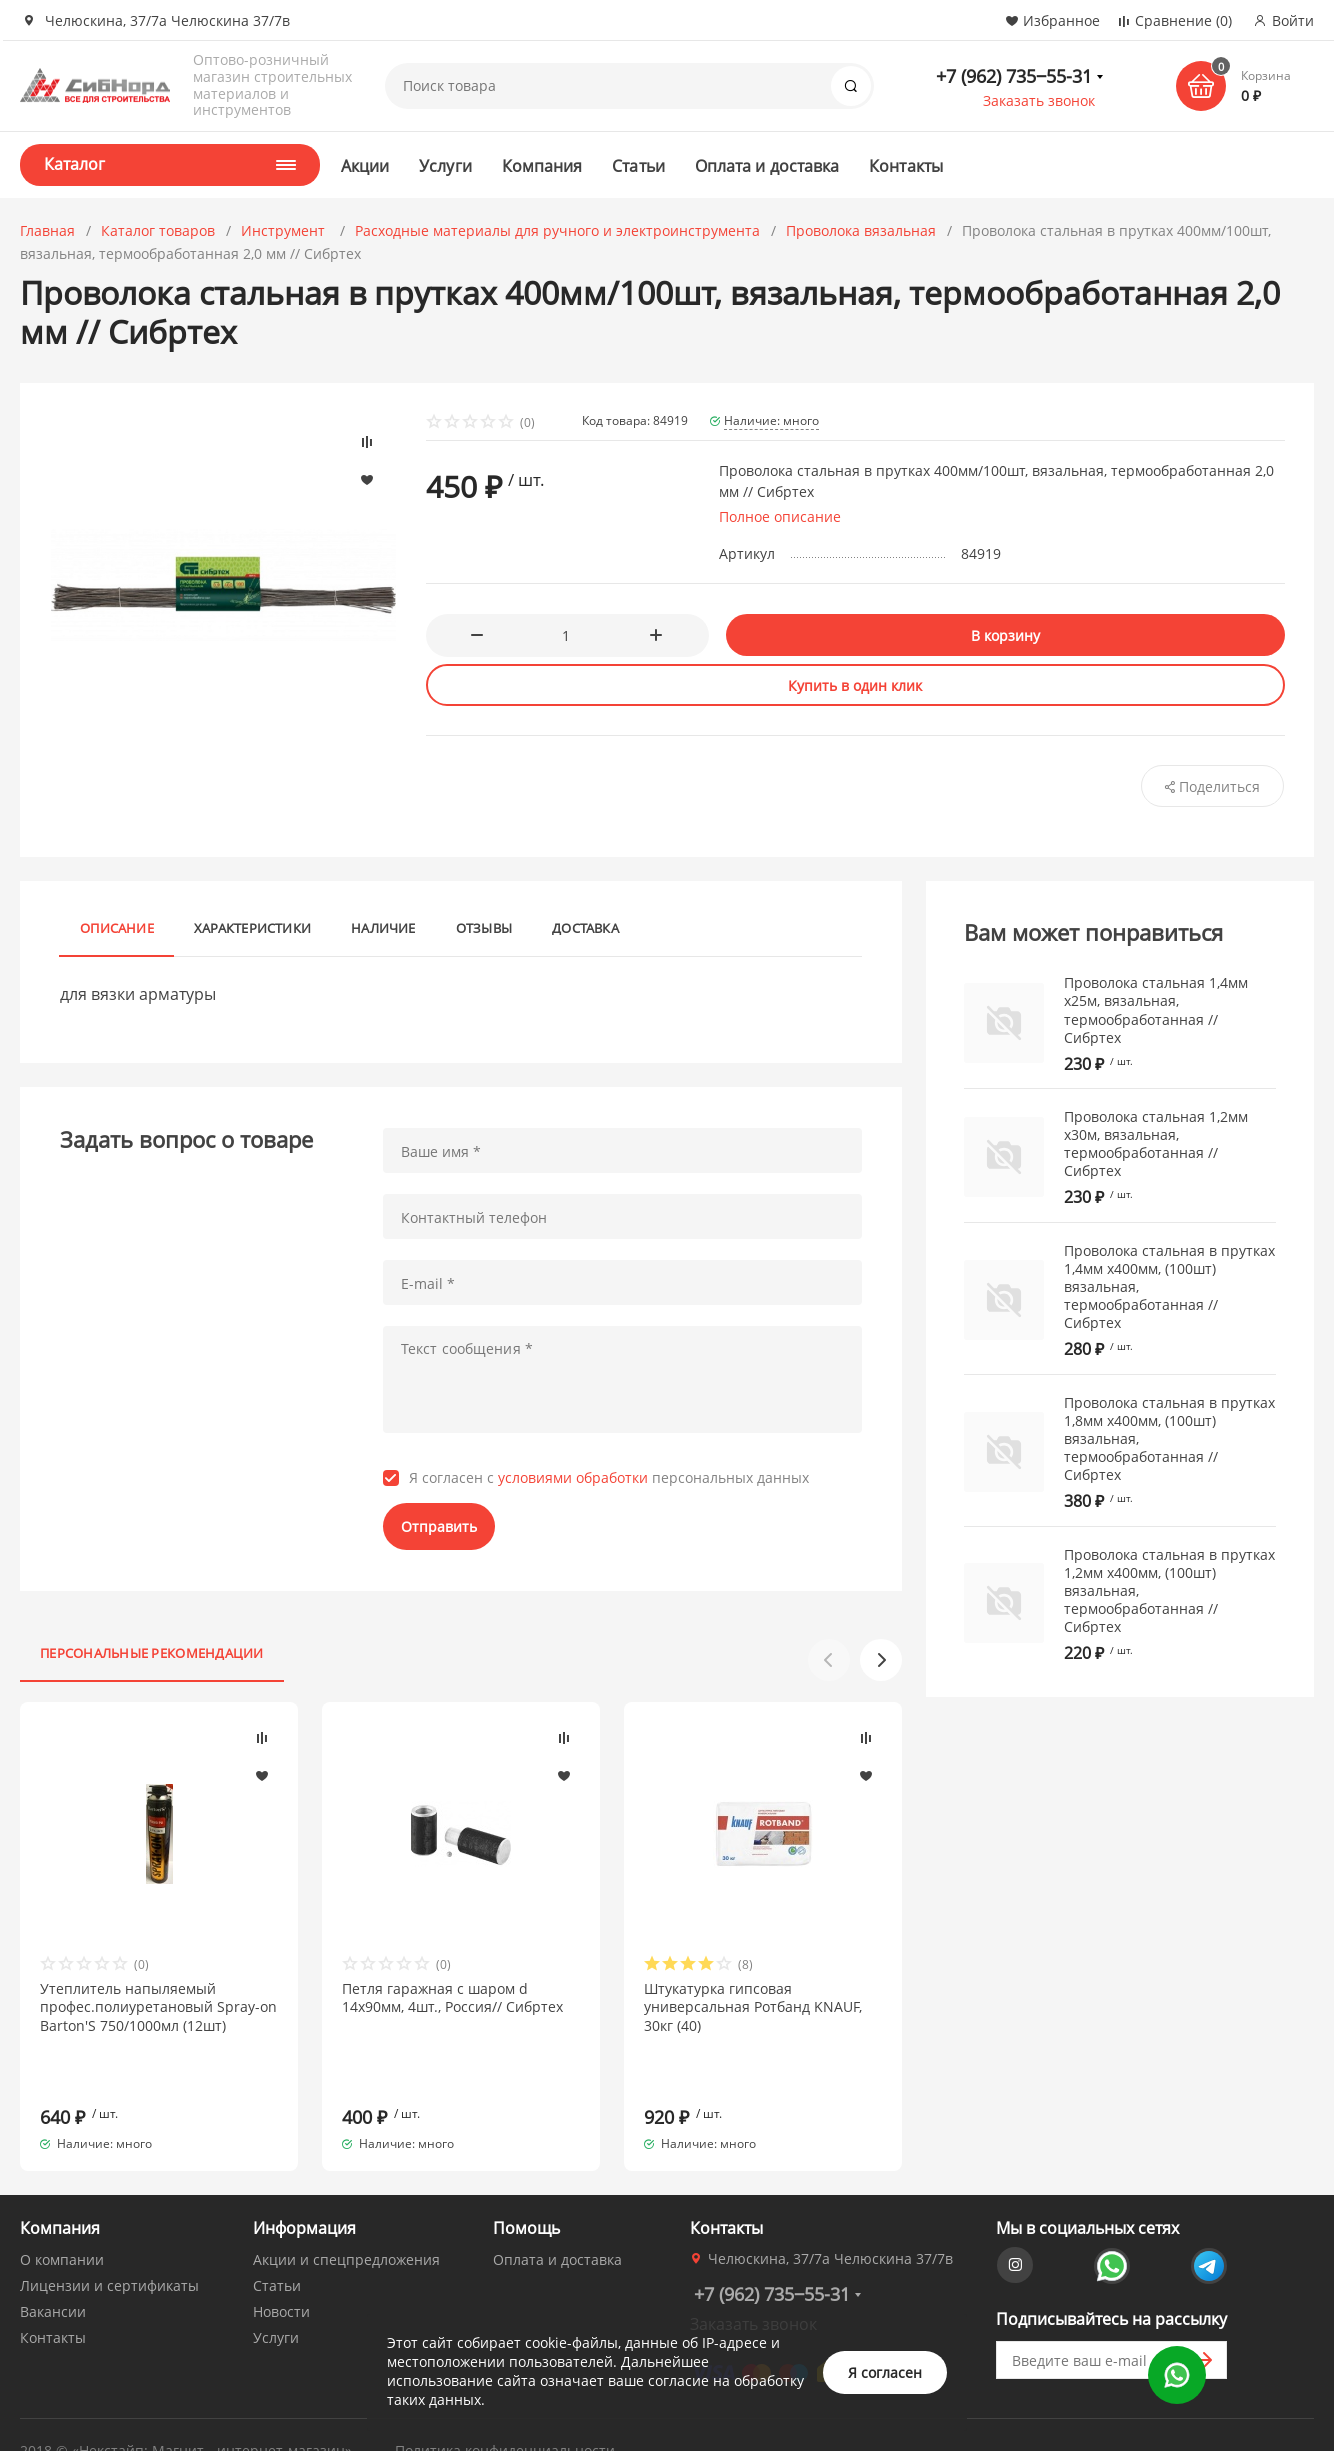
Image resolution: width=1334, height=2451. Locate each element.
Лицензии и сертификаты (109, 2249)
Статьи (638, 166)
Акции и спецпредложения (346, 2223)
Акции (365, 166)
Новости (281, 2275)
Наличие (383, 928)
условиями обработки (573, 1477)
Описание (117, 928)
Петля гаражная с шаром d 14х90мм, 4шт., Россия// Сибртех (452, 1998)
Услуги (445, 166)
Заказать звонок (1039, 100)
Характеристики (252, 928)
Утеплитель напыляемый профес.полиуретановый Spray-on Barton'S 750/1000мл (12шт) (158, 2007)
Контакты (906, 166)
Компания (542, 166)
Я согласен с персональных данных (609, 1478)
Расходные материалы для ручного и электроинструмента (557, 230)
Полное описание (780, 516)
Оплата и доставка (767, 166)
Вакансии (53, 2275)
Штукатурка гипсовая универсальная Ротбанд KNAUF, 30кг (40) (753, 2007)
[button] (881, 1660)
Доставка (585, 928)
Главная (47, 230)
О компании (62, 2223)
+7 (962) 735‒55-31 (1014, 76)
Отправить (439, 1526)
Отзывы (484, 928)
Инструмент (285, 230)
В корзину (1005, 635)
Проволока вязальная (861, 230)
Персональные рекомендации (152, 1653)
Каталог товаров (158, 230)
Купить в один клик (855, 685)
